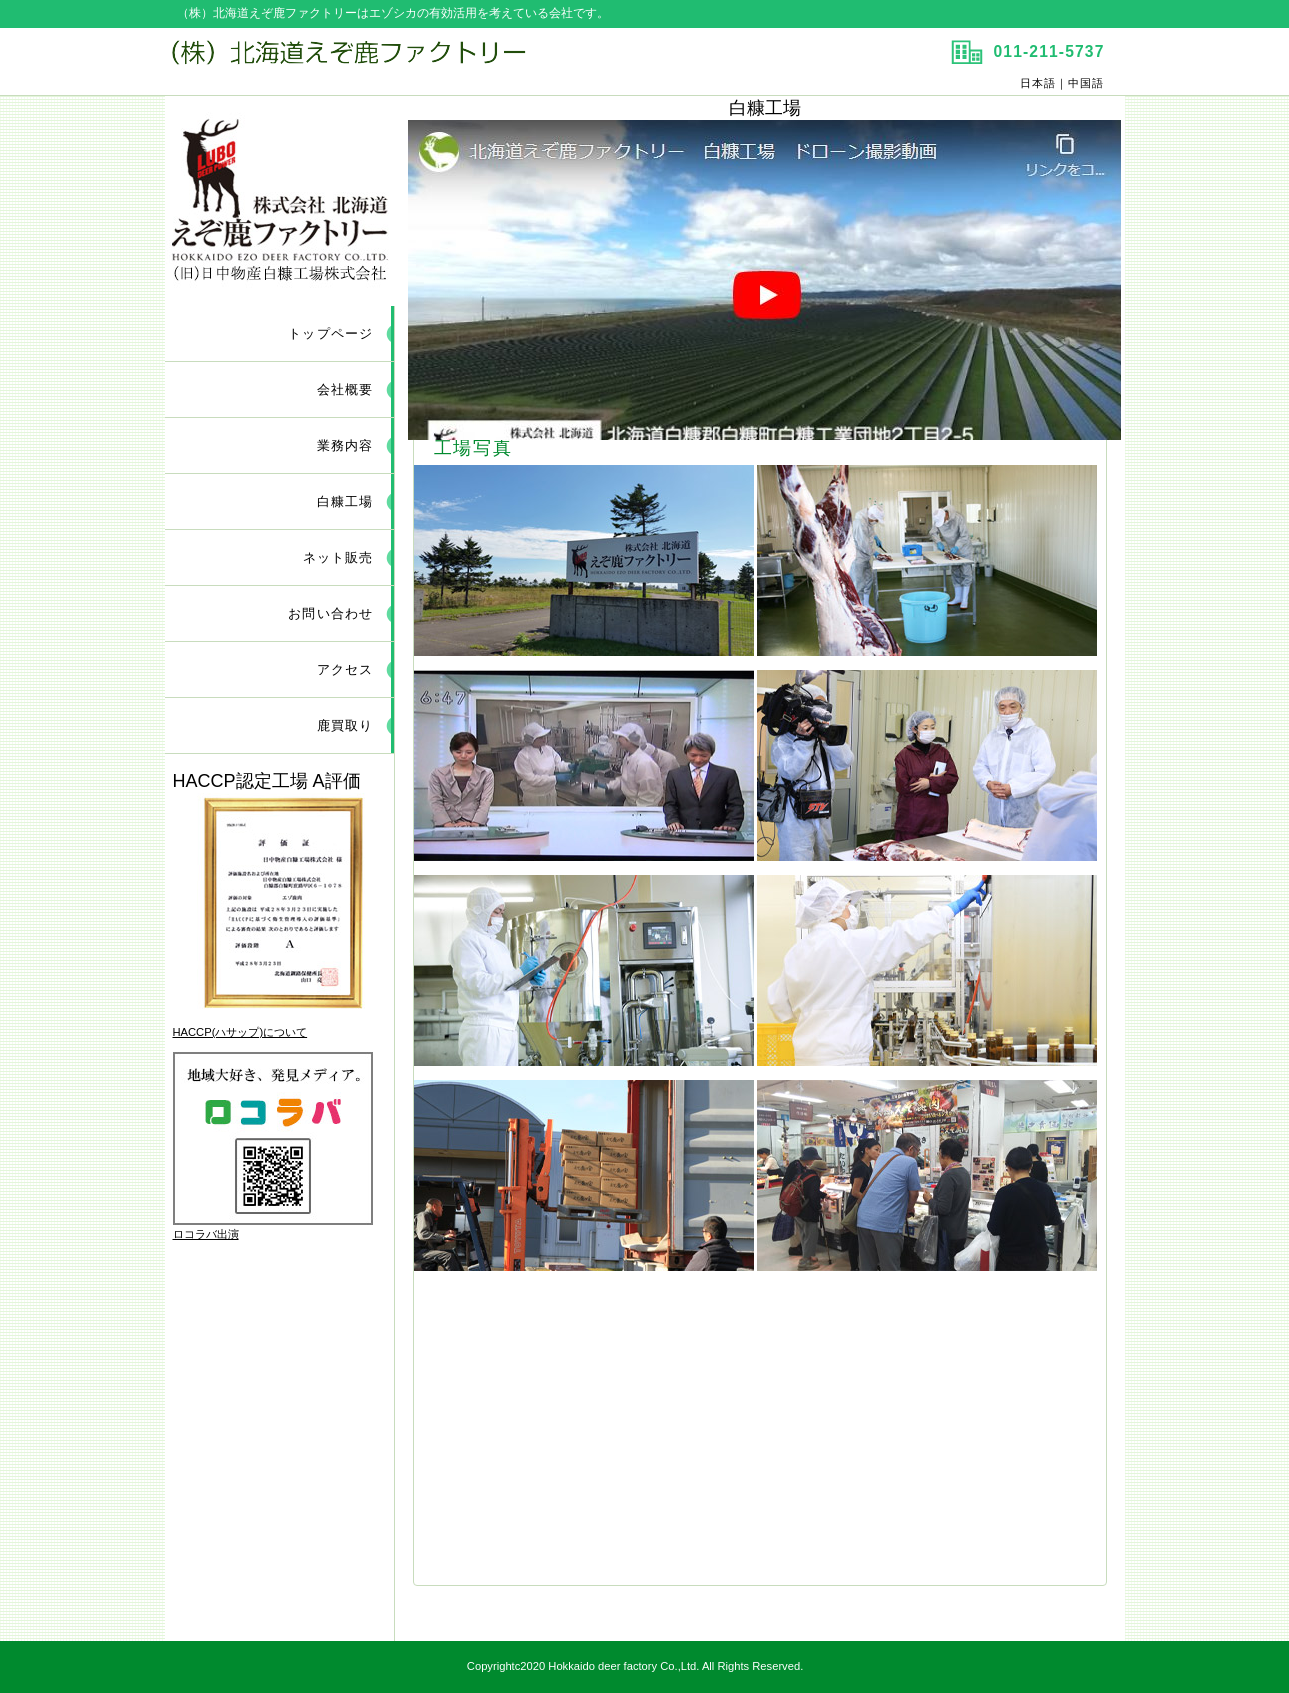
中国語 (1086, 83)
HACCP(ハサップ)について (240, 1032)
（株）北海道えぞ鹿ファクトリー (402, 61)
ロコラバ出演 (206, 1234)
